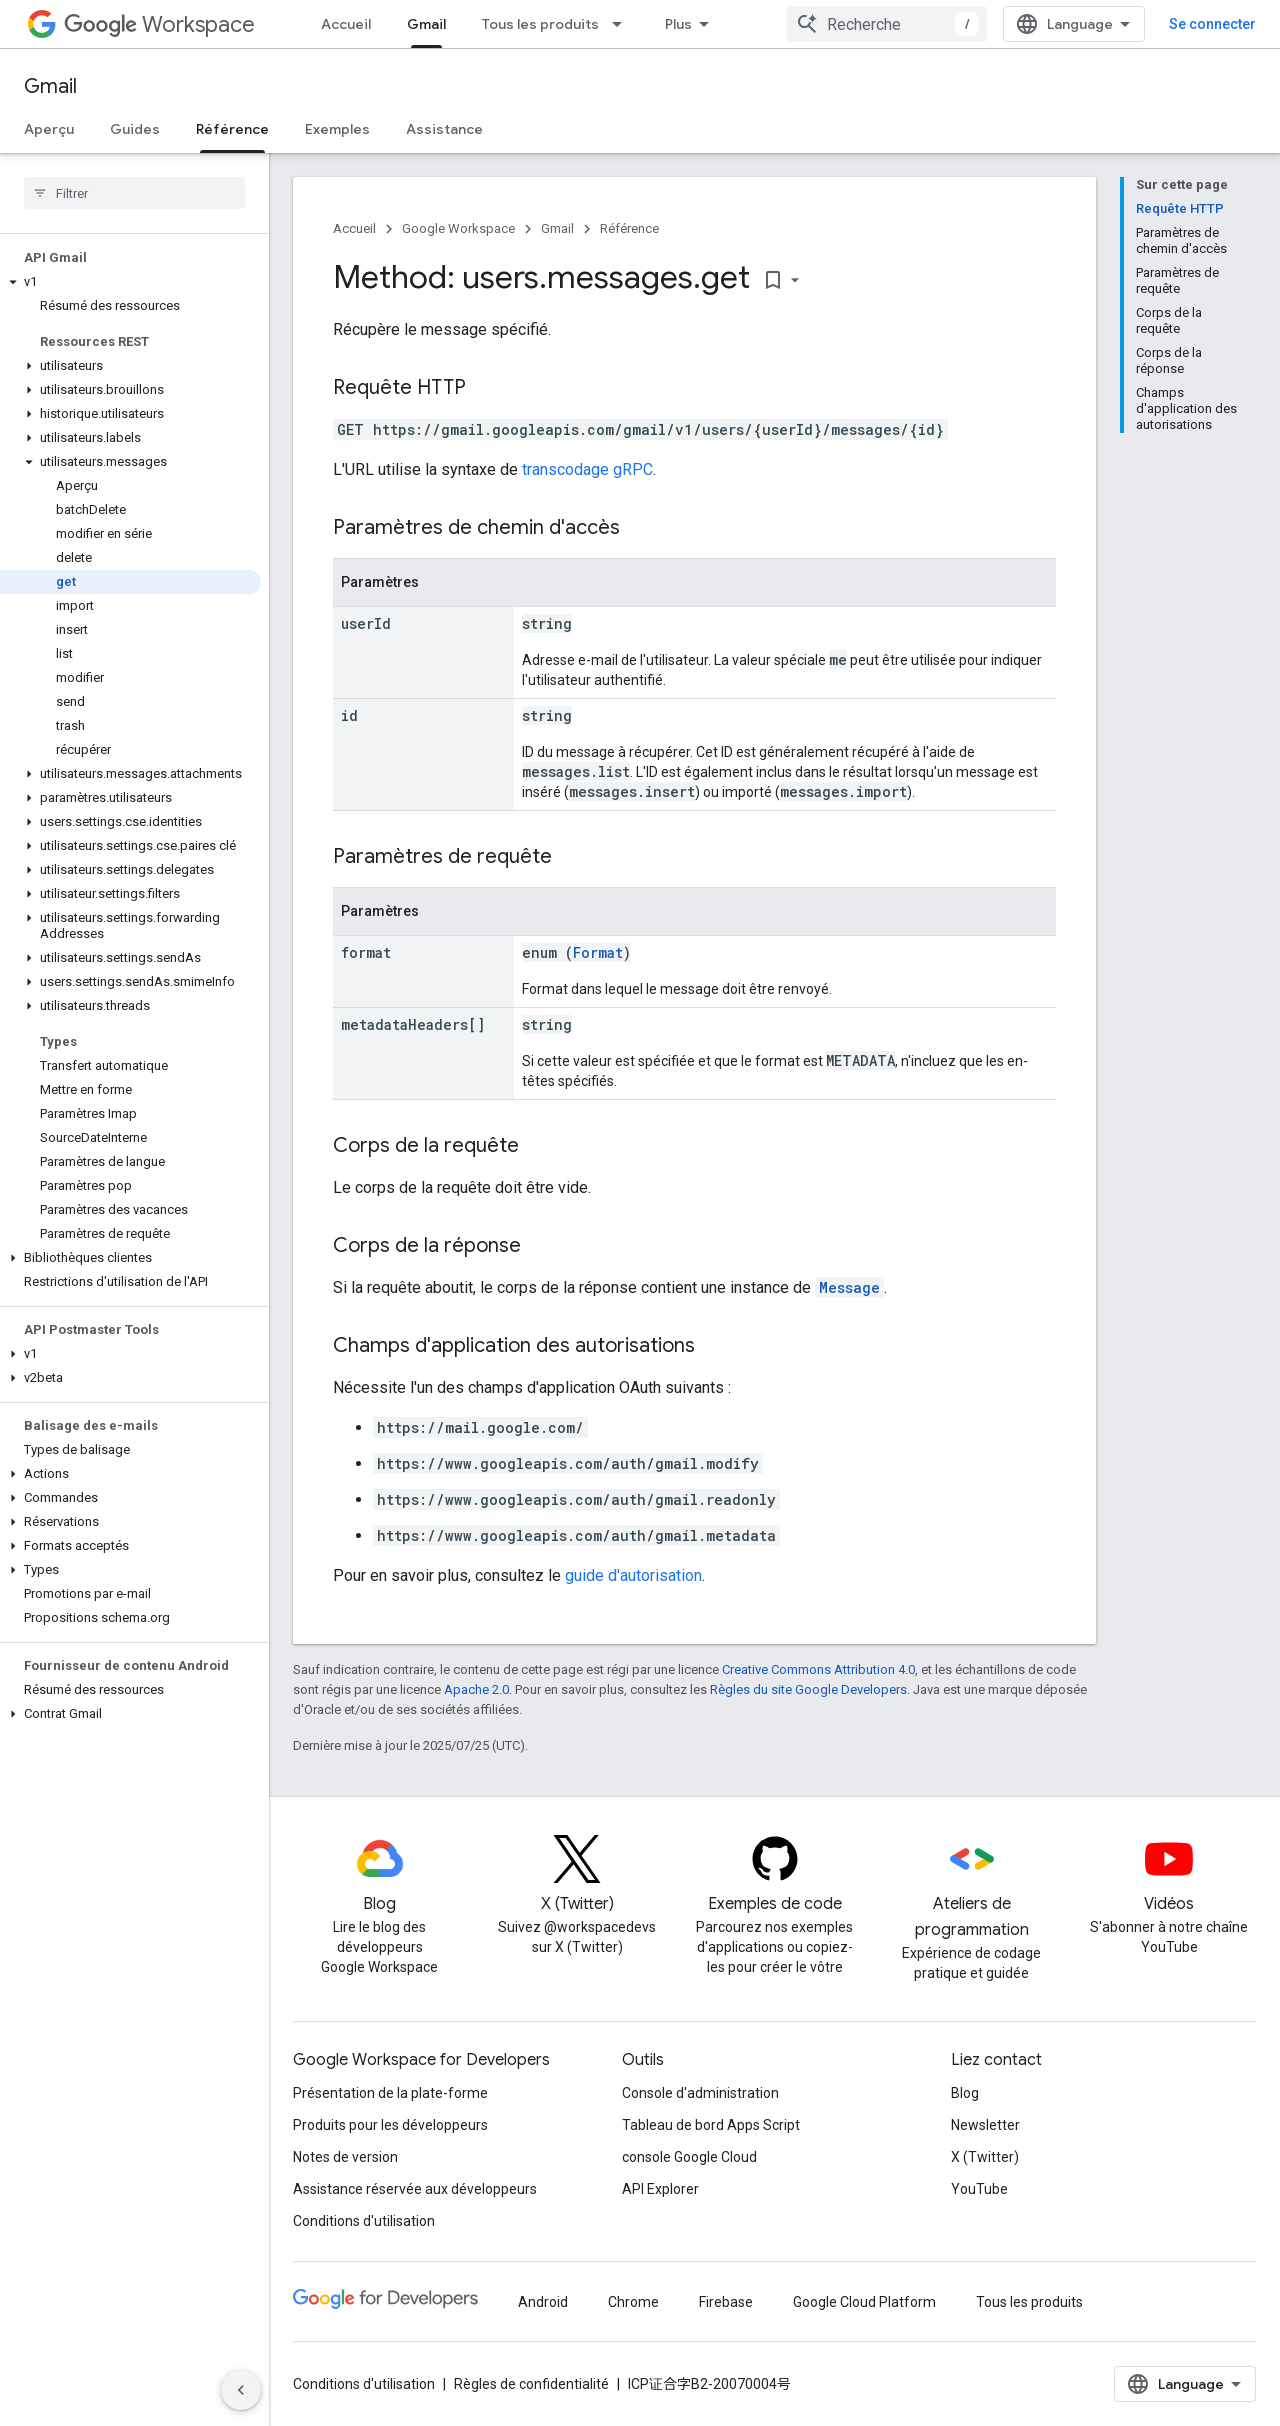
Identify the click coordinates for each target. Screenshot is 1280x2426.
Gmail (50, 86)
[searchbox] (134, 193)
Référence (629, 228)
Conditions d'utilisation (364, 2221)
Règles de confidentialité (531, 2384)
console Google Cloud (689, 2157)
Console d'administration (700, 2093)
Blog (965, 2093)
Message (849, 1287)
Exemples (337, 129)
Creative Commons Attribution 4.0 (818, 1669)
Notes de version (345, 2157)
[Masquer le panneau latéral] (241, 2390)
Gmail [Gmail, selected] (426, 24)
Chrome (633, 2302)
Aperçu (49, 129)
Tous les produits (540, 24)
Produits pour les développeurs (390, 2125)
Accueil (346, 24)
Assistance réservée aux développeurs (415, 2189)
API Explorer (660, 2189)
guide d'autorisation (633, 1575)
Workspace (159, 24)
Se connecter (1212, 24)
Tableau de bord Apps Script (711, 2125)
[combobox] (887, 24)
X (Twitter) (985, 2157)
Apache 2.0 (476, 1689)
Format (598, 952)
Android (543, 2302)
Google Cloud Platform (864, 2302)
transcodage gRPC (587, 469)
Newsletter (985, 2125)
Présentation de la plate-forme (390, 2093)
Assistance (444, 129)
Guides (135, 129)
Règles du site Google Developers (808, 1689)
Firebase (726, 2302)
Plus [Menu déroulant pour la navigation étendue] (678, 24)
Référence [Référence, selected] (232, 129)
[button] (130, 282)
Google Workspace (458, 228)
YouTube (979, 2189)
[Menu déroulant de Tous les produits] (623, 24)
